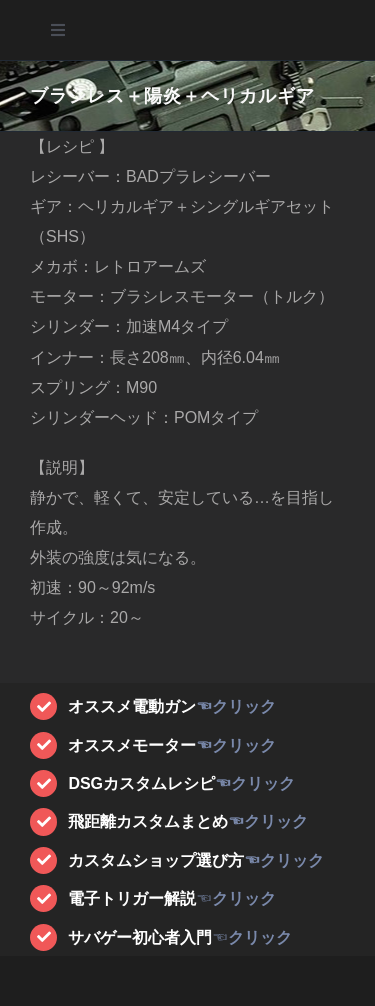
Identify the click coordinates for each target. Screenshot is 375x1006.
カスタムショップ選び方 (156, 860)
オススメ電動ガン (132, 706)
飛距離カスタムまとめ (148, 821)
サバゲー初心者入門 (140, 937)
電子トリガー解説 (132, 898)
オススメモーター (132, 745)
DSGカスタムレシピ (141, 783)
